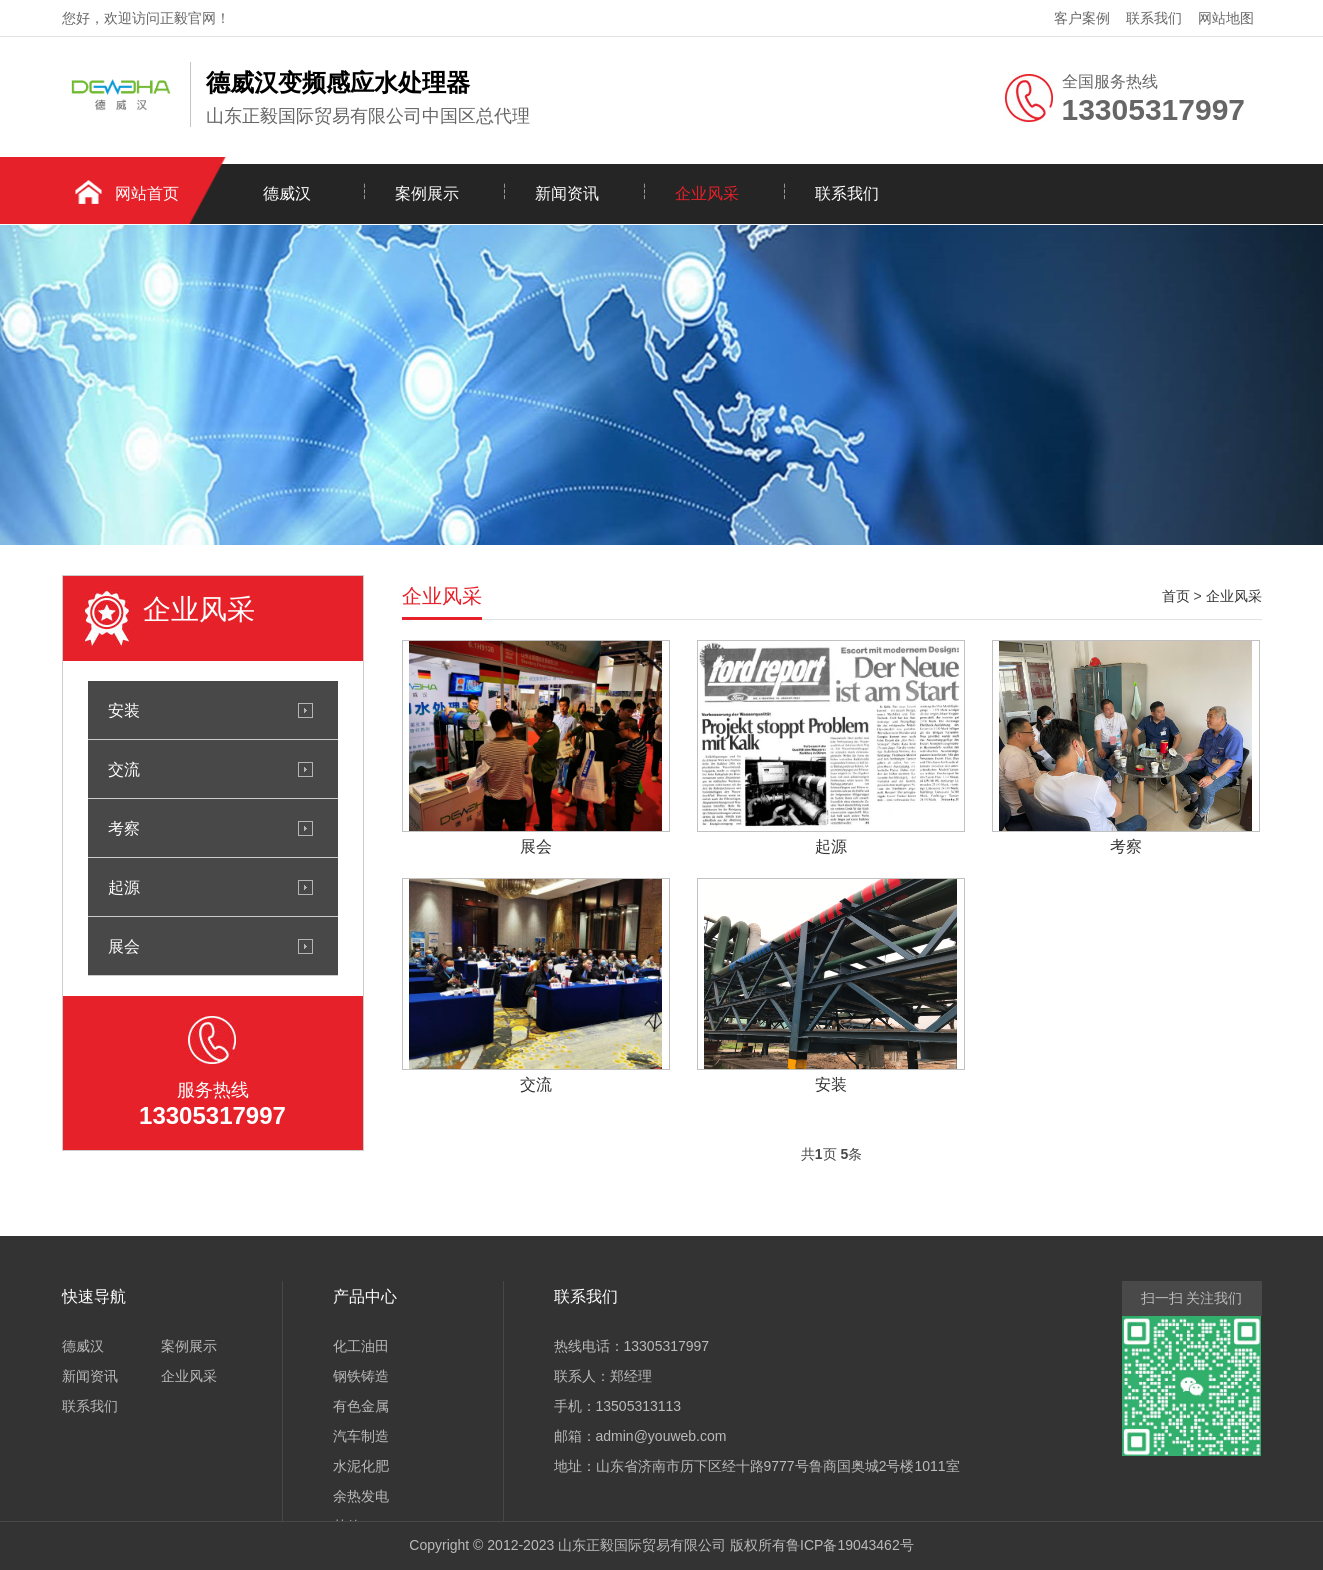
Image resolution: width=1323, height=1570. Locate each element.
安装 (124, 710)
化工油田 (361, 1346)
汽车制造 (361, 1436)
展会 (124, 946)
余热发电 (361, 1496)
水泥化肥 (361, 1466)
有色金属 (361, 1406)
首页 (1176, 596)
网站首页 (147, 193)
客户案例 (1082, 18)
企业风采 (707, 193)
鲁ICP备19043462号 (850, 1545)
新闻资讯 (567, 193)
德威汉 (287, 193)
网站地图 (1226, 18)
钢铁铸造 (361, 1376)
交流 (124, 769)
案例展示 (427, 193)
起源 (124, 887)
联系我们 (1154, 18)
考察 (124, 828)
